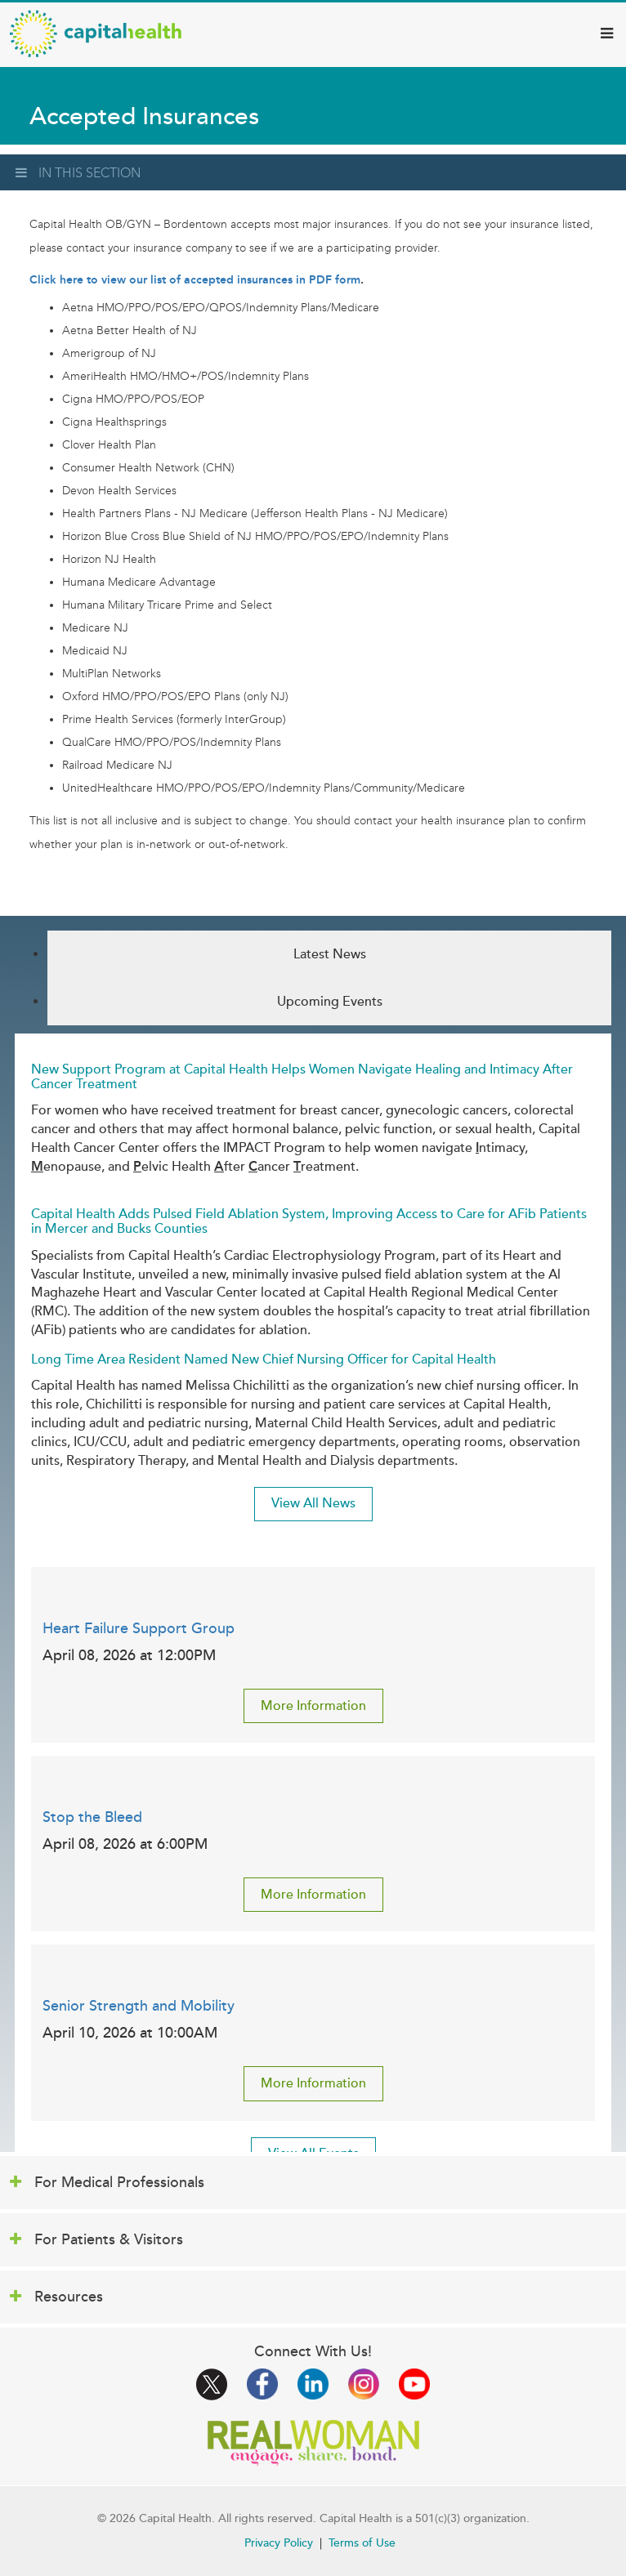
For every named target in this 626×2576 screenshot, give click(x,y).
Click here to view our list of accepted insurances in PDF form (194, 280)
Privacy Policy (278, 2543)
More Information (313, 1706)
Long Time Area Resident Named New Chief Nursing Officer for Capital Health (263, 1359)
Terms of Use (362, 2543)
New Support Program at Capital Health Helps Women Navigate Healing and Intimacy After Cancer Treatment (302, 1076)
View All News (313, 1503)
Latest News (329, 954)
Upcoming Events (329, 1001)
